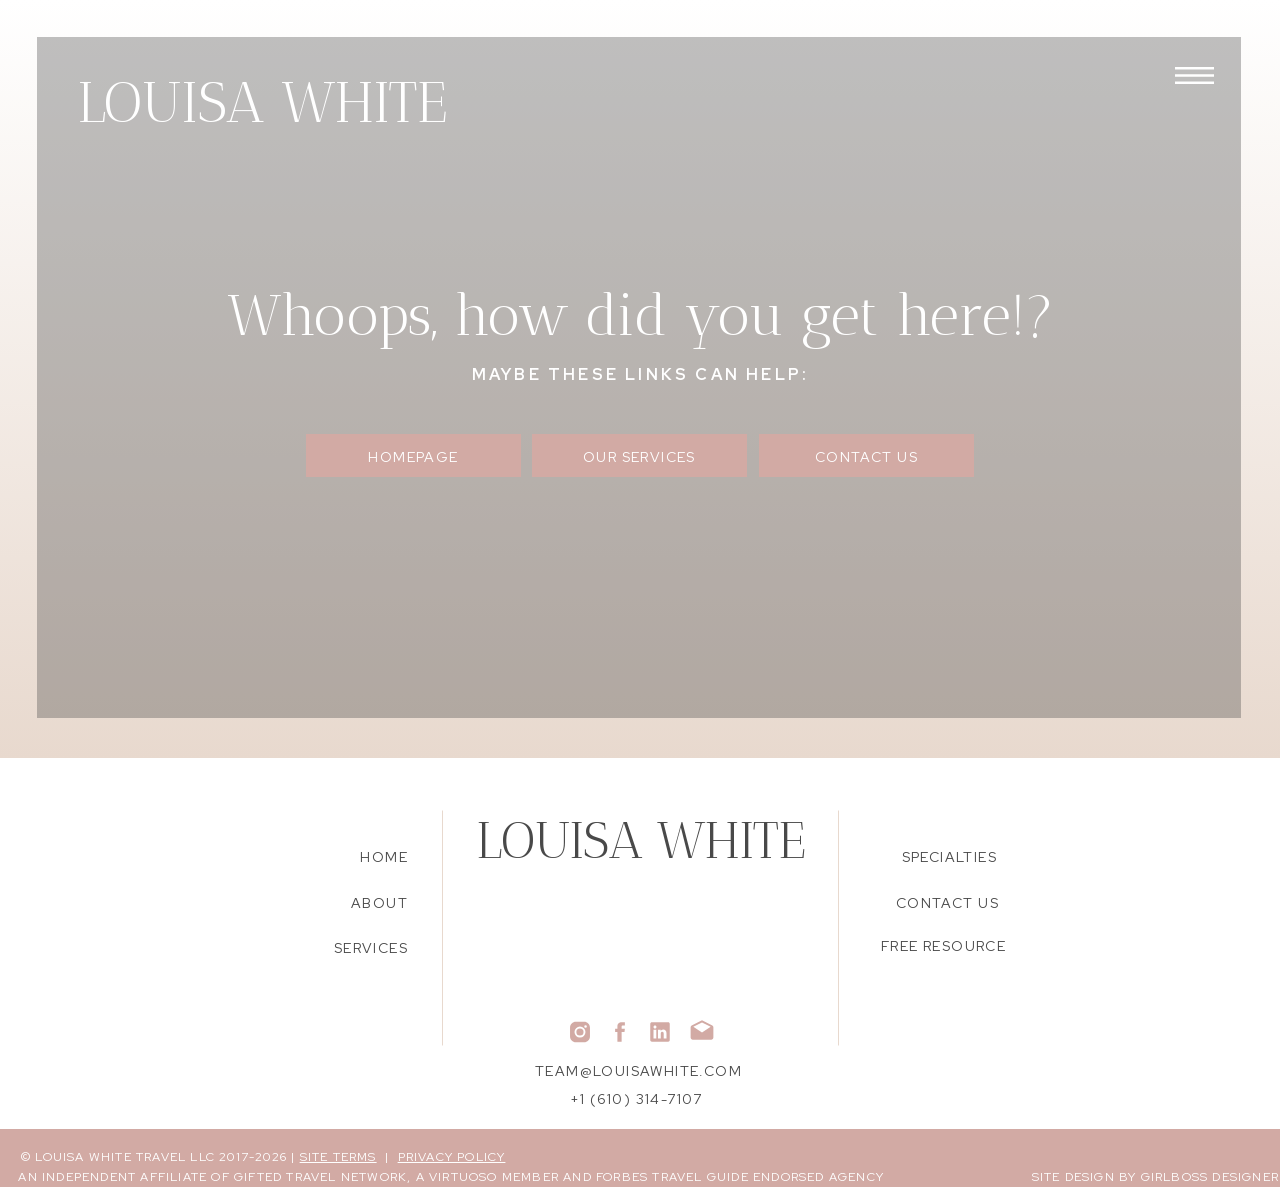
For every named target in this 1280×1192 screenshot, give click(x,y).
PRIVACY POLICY (452, 1157)
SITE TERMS (338, 1157)
